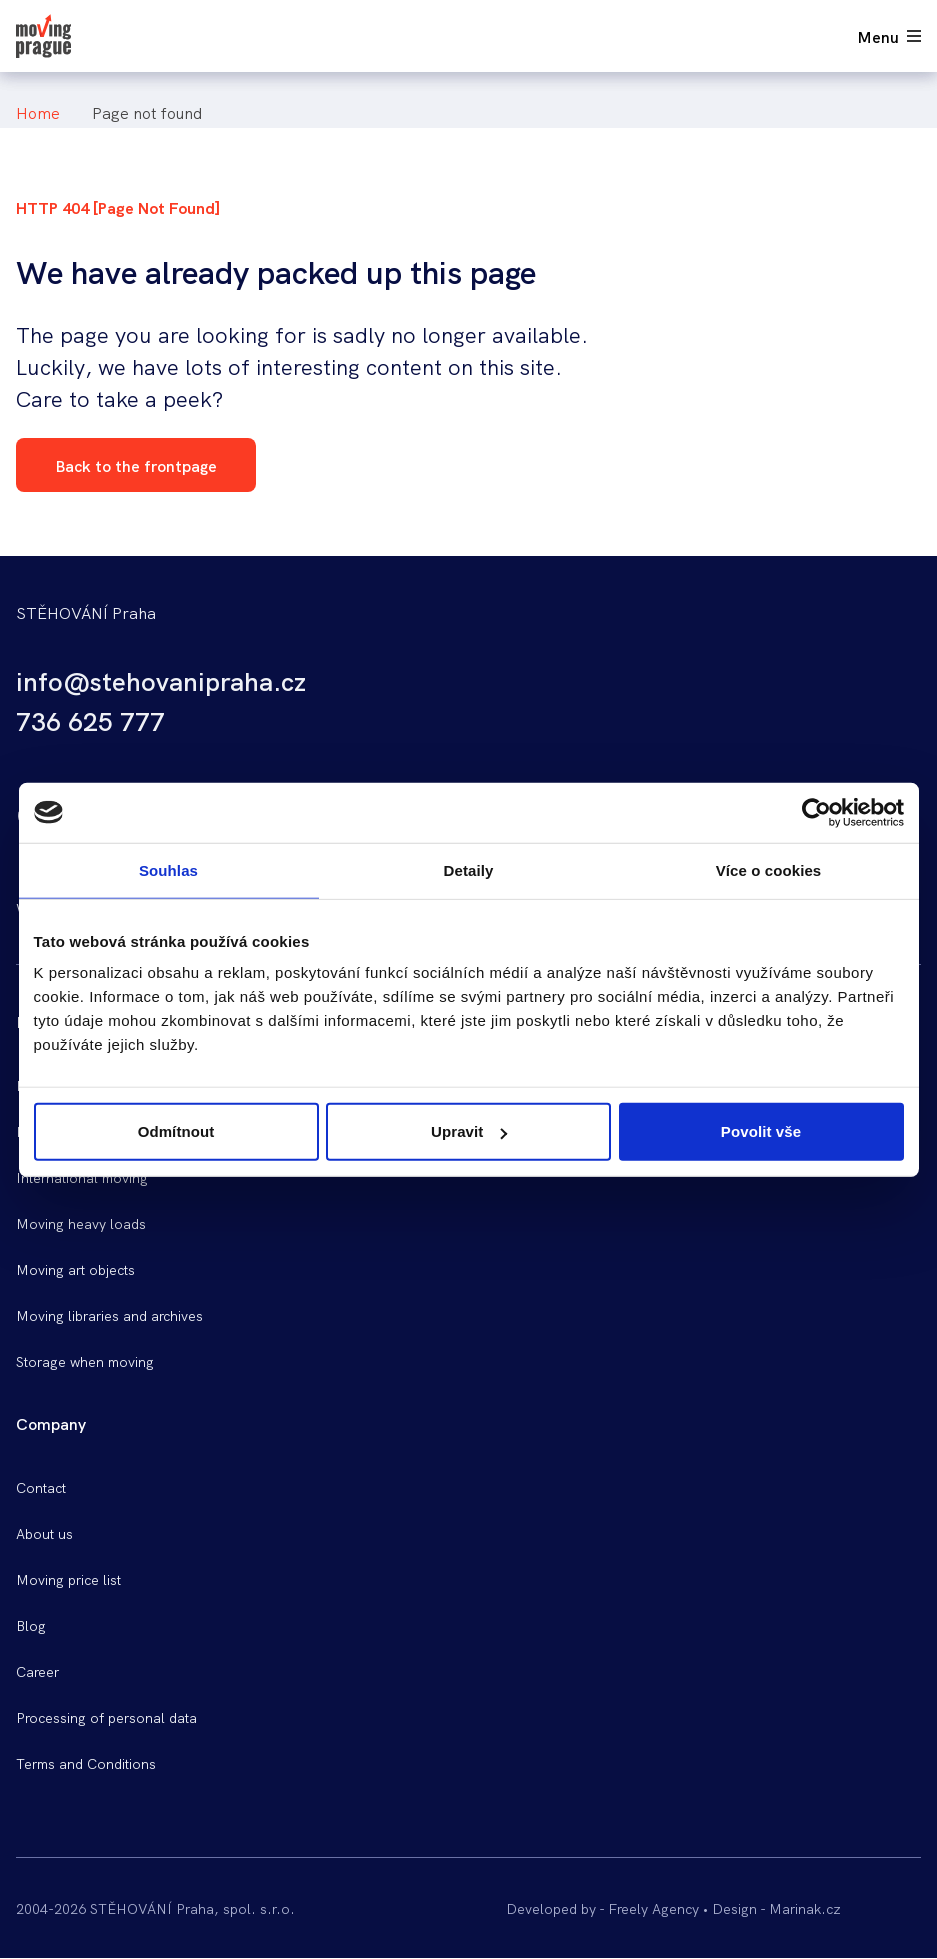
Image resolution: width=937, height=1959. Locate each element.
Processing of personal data (106, 1717)
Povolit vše (761, 1131)
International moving (82, 1177)
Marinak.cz (805, 1908)
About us (44, 1533)
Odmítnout (176, 1131)
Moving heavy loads (81, 1223)
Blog (31, 1625)
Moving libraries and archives (109, 1315)
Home (38, 112)
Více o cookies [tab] (769, 869)
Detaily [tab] (469, 869)
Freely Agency (653, 1908)
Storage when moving (85, 1361)
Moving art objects (75, 1269)
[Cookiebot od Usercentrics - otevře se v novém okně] (816, 812)
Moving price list (68, 1579)
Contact (41, 1487)
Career (37, 1671)
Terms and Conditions (86, 1763)
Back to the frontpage (136, 465)
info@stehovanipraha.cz (161, 680)
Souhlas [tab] (168, 869)
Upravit (469, 1131)
